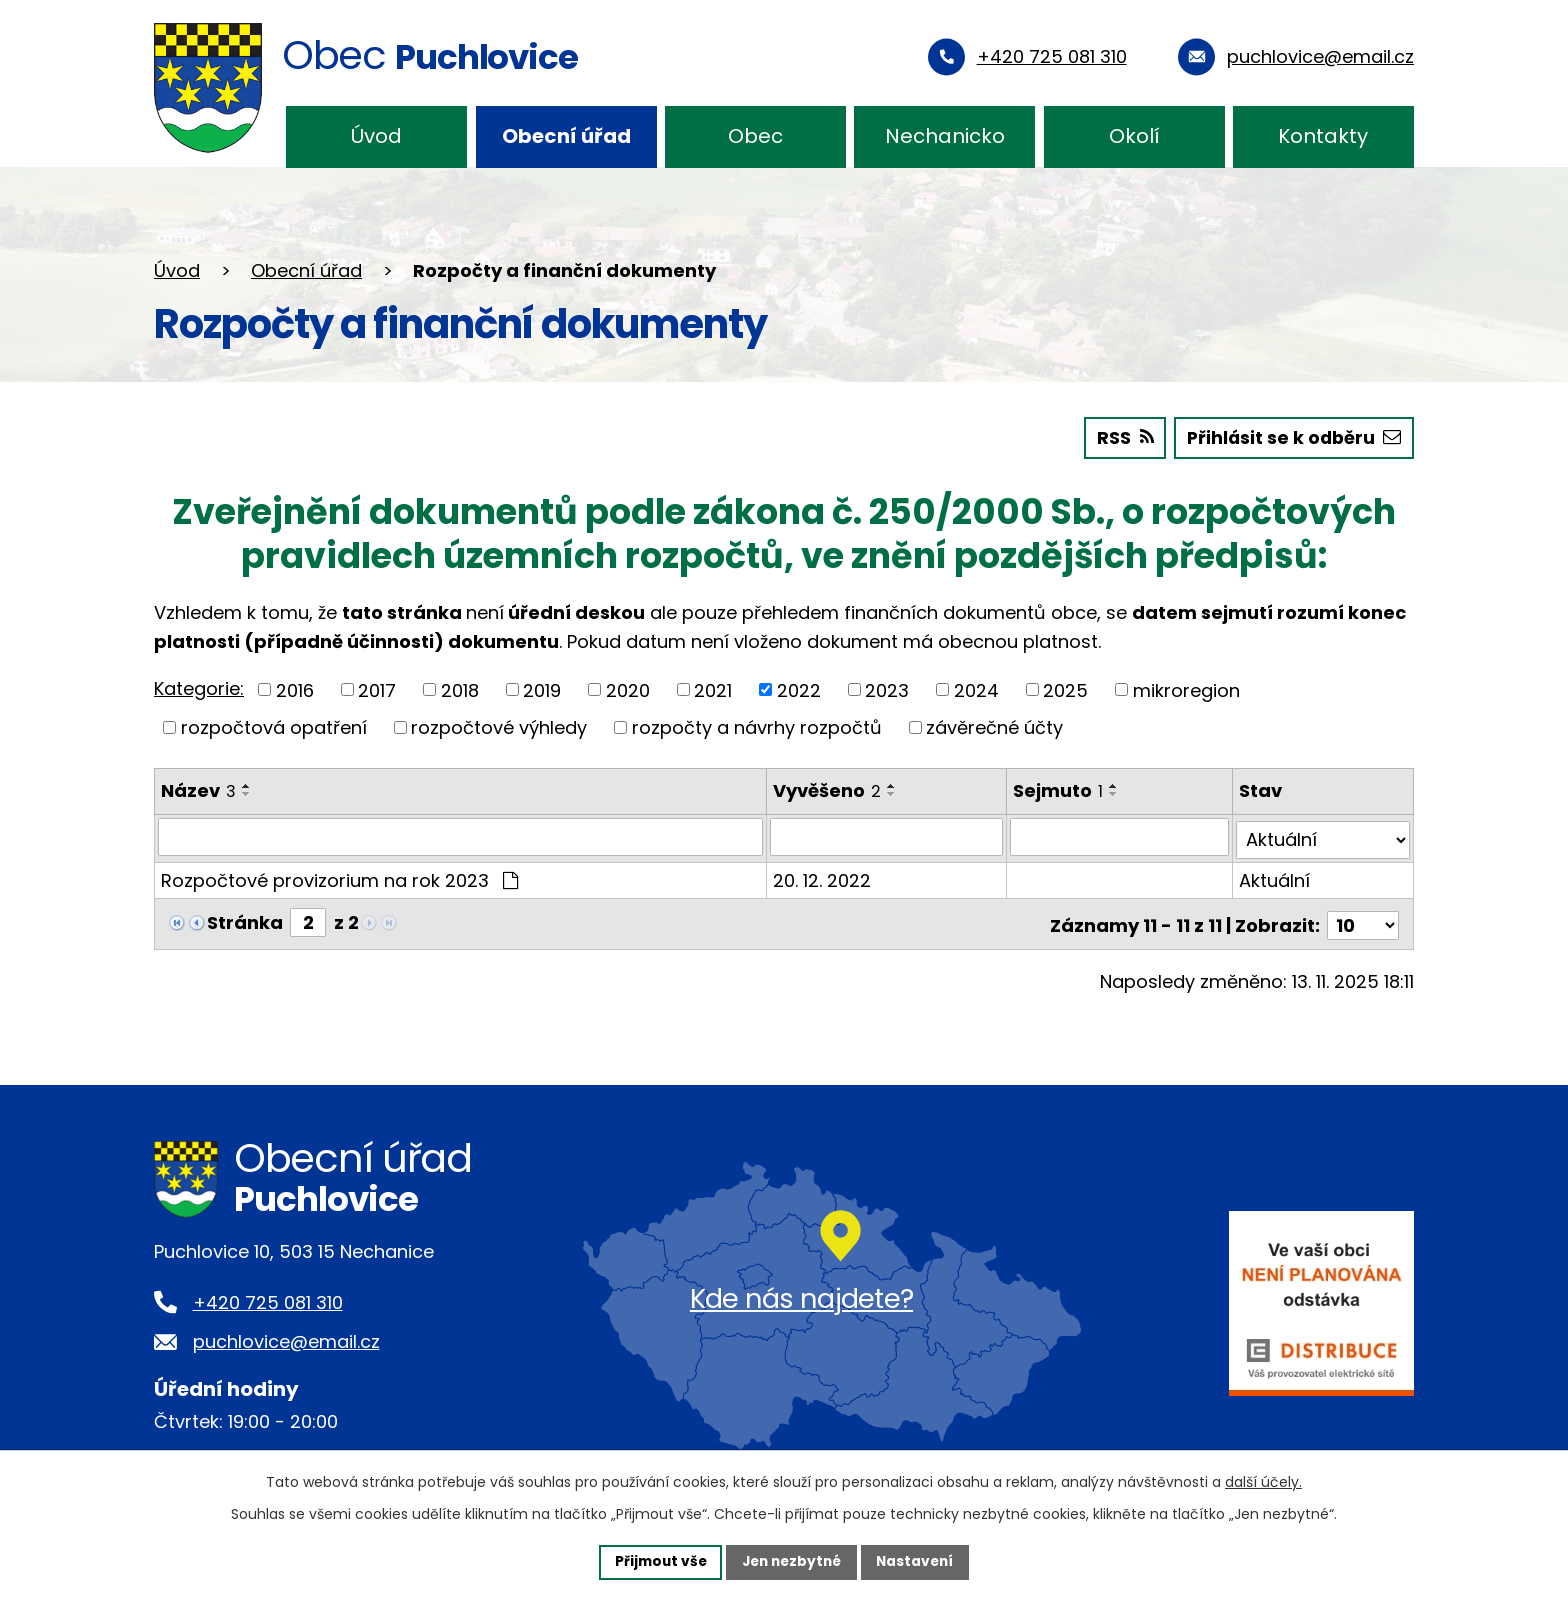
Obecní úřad (566, 136)
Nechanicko (945, 136)
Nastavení (920, 1561)
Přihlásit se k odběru (1291, 437)
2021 (713, 689)
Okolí (1134, 136)
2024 (976, 689)
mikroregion (1186, 689)
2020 (628, 689)
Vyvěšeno (828, 789)
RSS (1119, 437)
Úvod (376, 136)
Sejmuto (1059, 789)
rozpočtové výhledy (499, 726)
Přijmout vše (655, 1561)
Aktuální (1274, 876)
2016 (295, 689)
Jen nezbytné (791, 1561)
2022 (799, 689)
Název (198, 789)
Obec (755, 136)
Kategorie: (199, 687)
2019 (542, 689)
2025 (1065, 689)
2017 (377, 689)
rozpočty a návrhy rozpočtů (757, 726)
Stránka (245, 918)
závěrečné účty (994, 726)
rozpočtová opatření (274, 726)
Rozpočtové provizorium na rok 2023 (339, 876)
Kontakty (1323, 136)
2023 (887, 689)
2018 (460, 689)
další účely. (1263, 1481)
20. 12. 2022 (823, 876)
